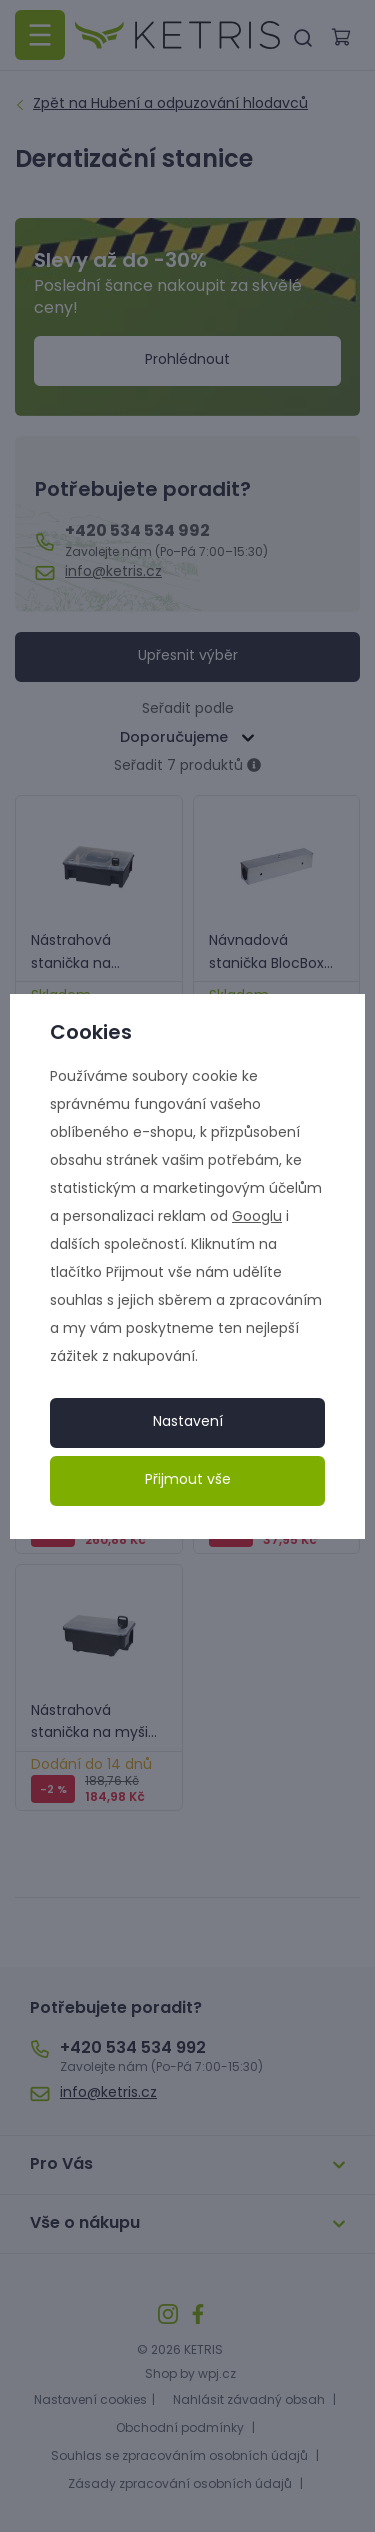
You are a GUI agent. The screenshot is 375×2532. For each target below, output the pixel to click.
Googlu (257, 1217)
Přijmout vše (188, 1480)
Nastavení (188, 1422)
